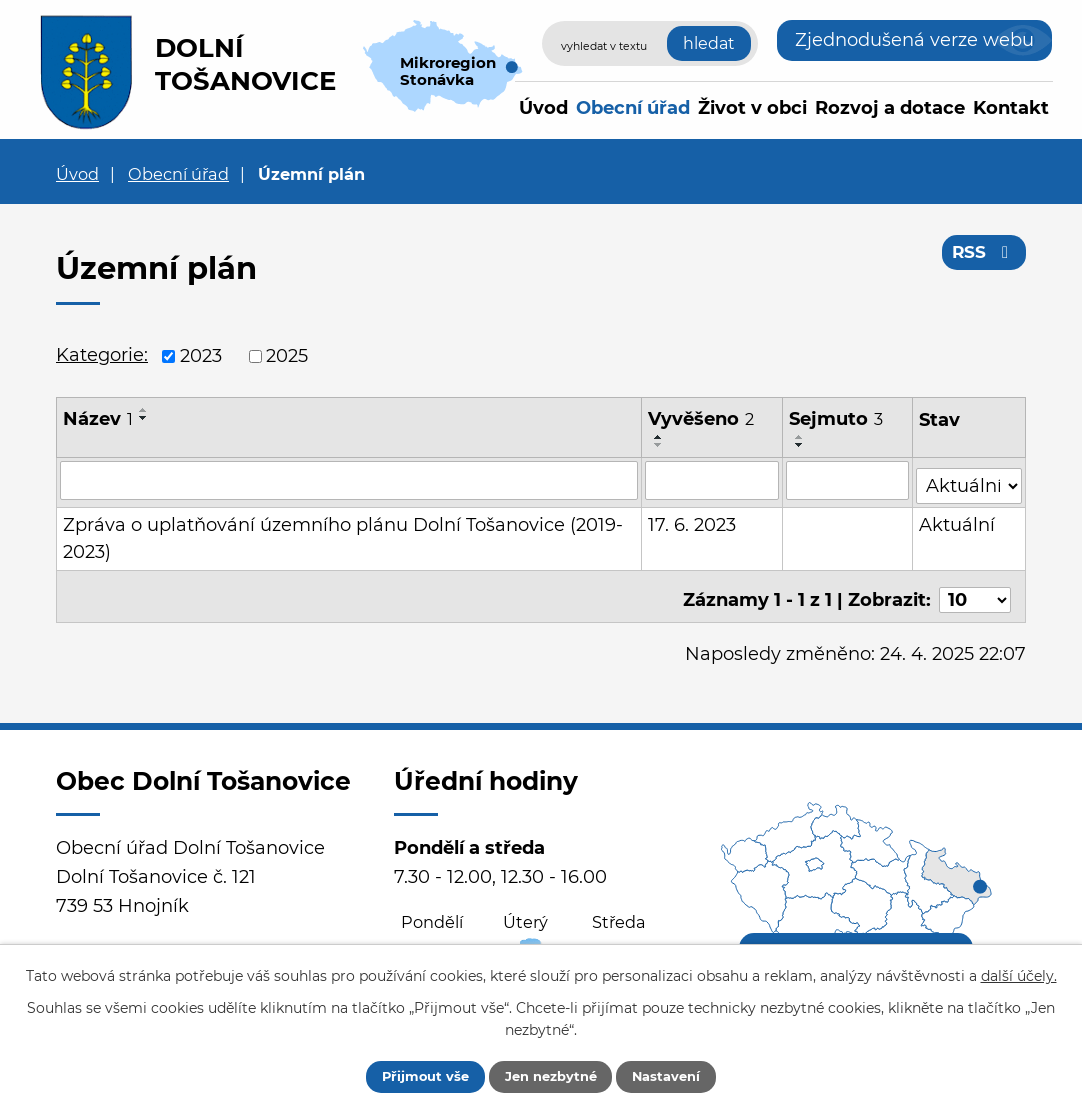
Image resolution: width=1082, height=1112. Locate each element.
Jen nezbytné (550, 1075)
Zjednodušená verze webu (914, 40)
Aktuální (958, 520)
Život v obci (752, 108)
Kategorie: (102, 355)
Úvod (543, 108)
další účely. (1019, 973)
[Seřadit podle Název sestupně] (144, 418)
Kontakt (1011, 108)
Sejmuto (837, 419)
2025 (287, 356)
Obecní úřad (633, 108)
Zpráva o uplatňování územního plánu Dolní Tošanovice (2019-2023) (343, 533)
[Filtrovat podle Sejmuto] (848, 480)
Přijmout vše (408, 1075)
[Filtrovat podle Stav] (969, 478)
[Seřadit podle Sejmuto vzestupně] (801, 437)
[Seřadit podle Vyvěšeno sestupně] (660, 445)
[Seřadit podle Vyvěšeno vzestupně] (660, 437)
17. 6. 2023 (693, 520)
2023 (201, 356)
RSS (982, 258)
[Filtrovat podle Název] (349, 480)
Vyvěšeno (702, 419)
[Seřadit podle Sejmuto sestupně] (801, 445)
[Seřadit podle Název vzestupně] (144, 410)
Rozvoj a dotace (890, 108)
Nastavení (683, 1075)
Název (98, 419)
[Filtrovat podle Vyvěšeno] (713, 480)
